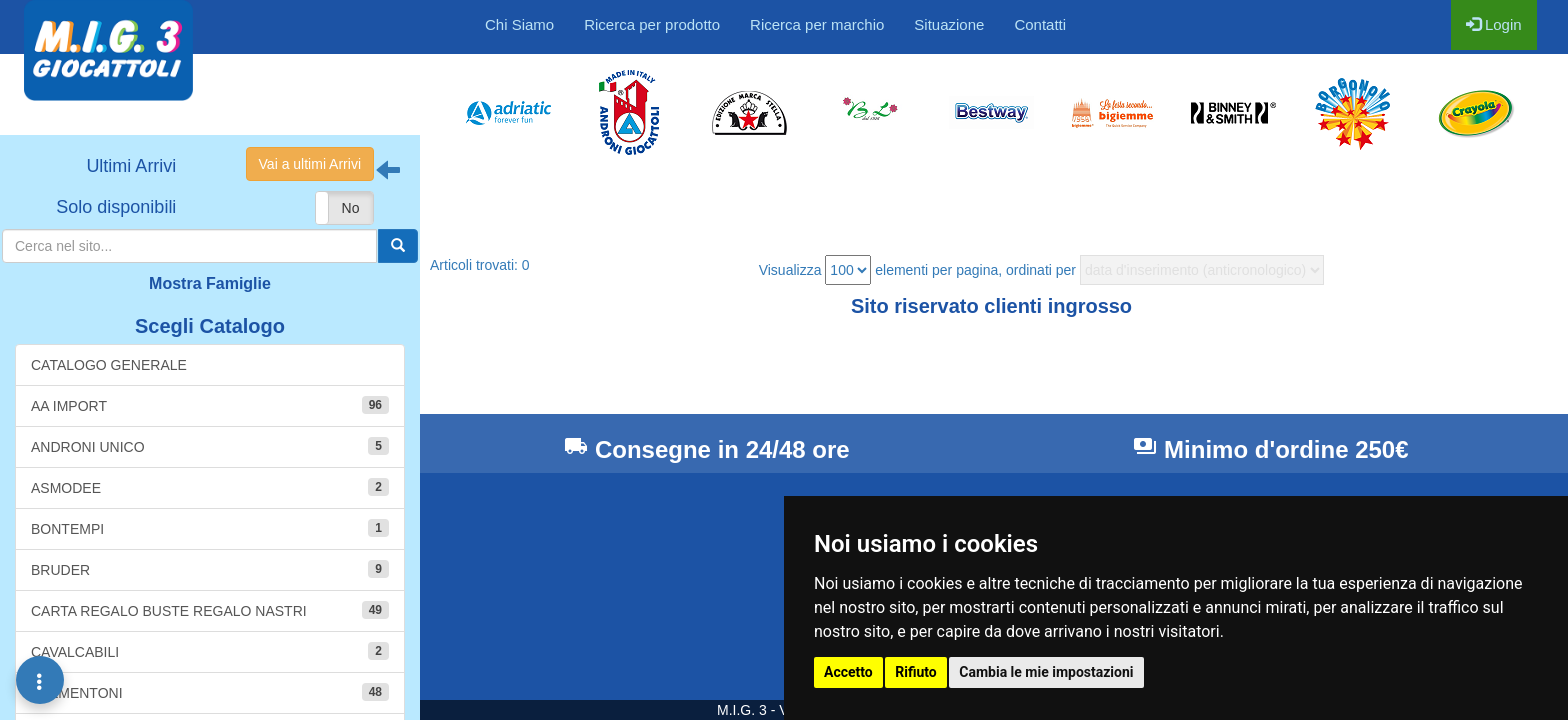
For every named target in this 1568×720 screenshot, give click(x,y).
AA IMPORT (210, 405)
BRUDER (210, 569)
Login (1494, 24)
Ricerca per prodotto (652, 24)
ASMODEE (210, 487)
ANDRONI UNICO (210, 446)
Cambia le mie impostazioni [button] (1046, 672)
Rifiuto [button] (916, 672)
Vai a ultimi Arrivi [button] (310, 164)
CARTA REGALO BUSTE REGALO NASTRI (210, 610)
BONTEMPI (210, 528)
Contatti (1040, 24)
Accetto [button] (848, 672)
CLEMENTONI (210, 692)
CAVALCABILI (210, 651)
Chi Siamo (519, 24)
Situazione (949, 24)
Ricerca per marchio (817, 24)
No (351, 208)
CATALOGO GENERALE (109, 365)
